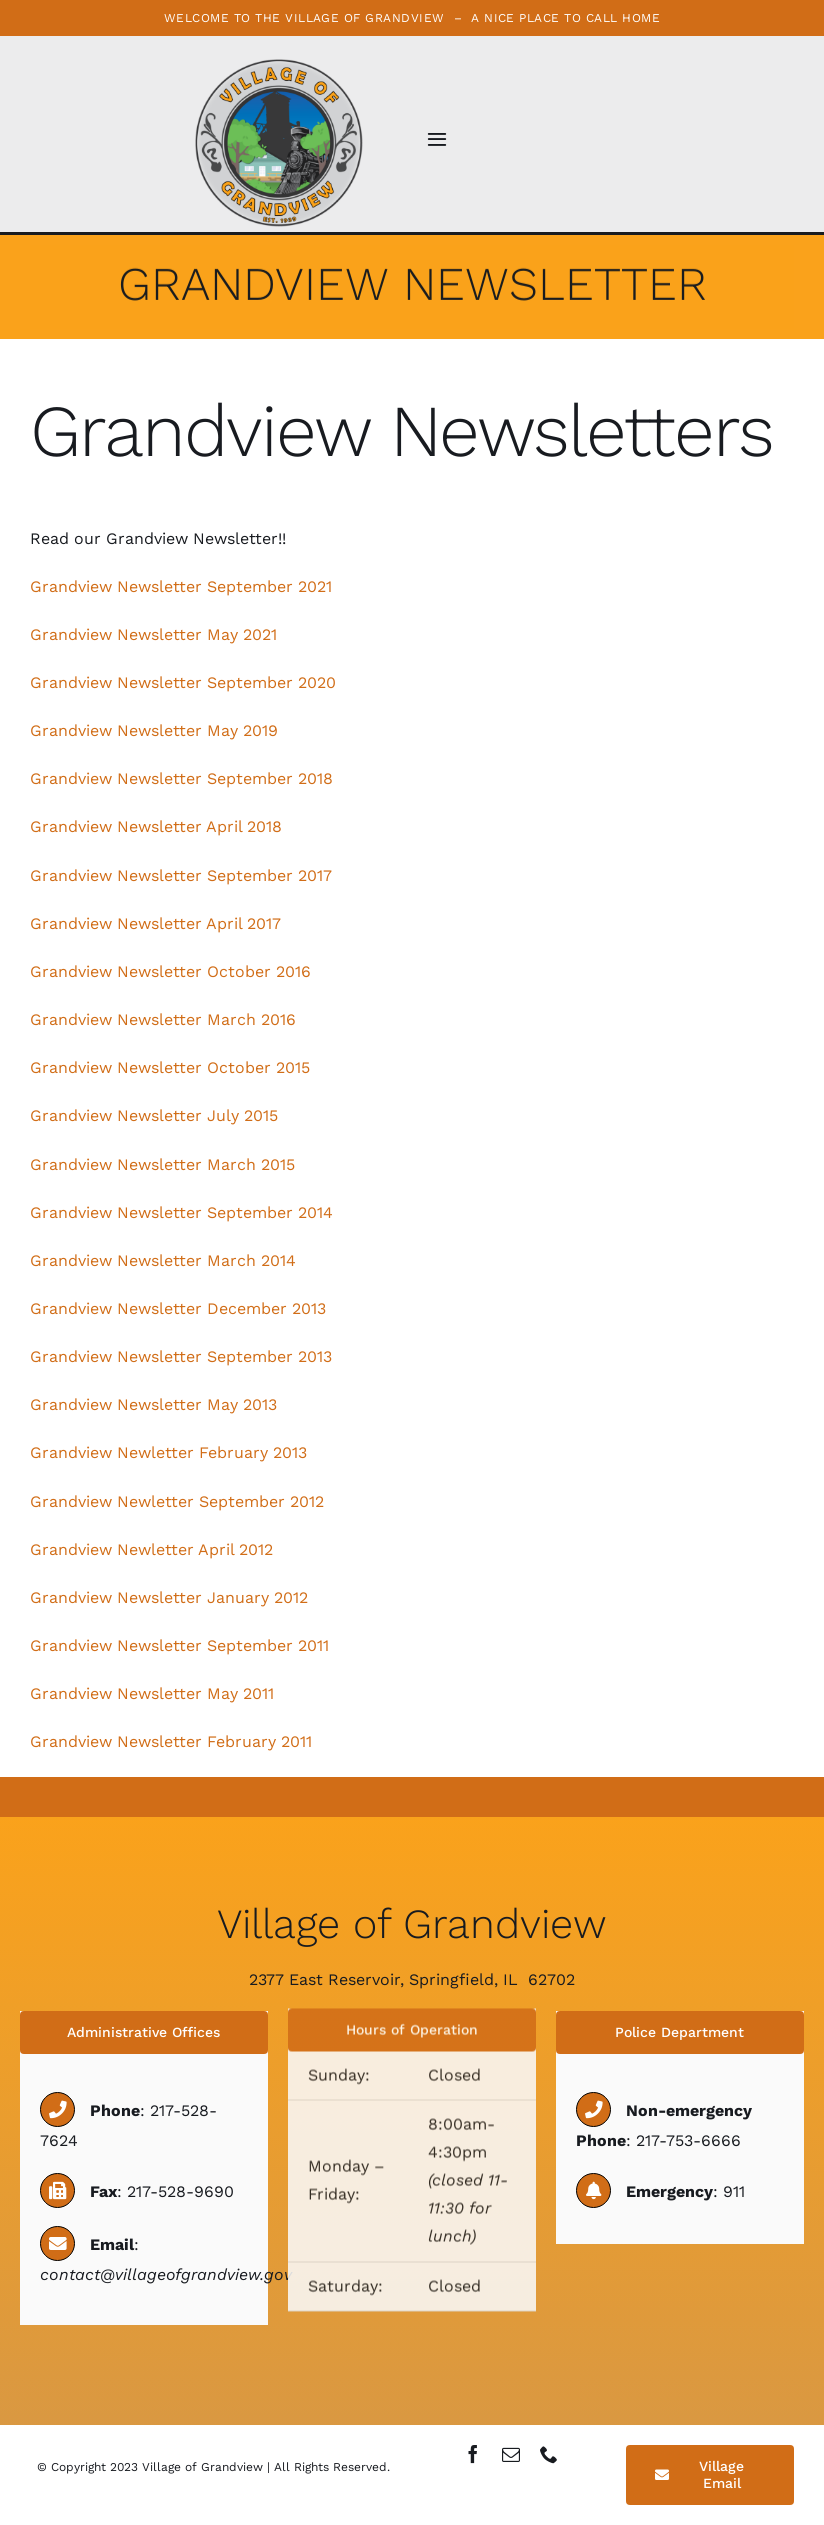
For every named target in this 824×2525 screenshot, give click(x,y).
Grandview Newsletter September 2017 (181, 875)
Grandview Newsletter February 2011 (171, 1741)
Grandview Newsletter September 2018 (181, 778)
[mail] (511, 2454)
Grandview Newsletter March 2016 (165, 1019)
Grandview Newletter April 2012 (151, 1549)
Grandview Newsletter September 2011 (179, 1645)
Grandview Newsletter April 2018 (156, 826)
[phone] (549, 2454)
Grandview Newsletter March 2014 (163, 1260)
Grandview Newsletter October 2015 (170, 1067)
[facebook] (473, 2454)
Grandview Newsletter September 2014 (181, 1212)
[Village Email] (710, 2475)
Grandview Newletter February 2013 (168, 1452)
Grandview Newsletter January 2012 (169, 1597)
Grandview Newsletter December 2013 (178, 1308)
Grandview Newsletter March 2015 (162, 1164)
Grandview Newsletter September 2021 (181, 586)
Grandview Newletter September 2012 (177, 1501)
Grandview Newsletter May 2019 (154, 730)
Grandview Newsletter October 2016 (170, 971)
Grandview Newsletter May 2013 (153, 1404)
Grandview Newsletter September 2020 (183, 682)
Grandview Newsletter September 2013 (181, 1356)
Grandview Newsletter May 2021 (153, 634)
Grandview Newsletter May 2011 (152, 1693)
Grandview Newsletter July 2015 (154, 1115)
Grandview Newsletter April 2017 (155, 923)
